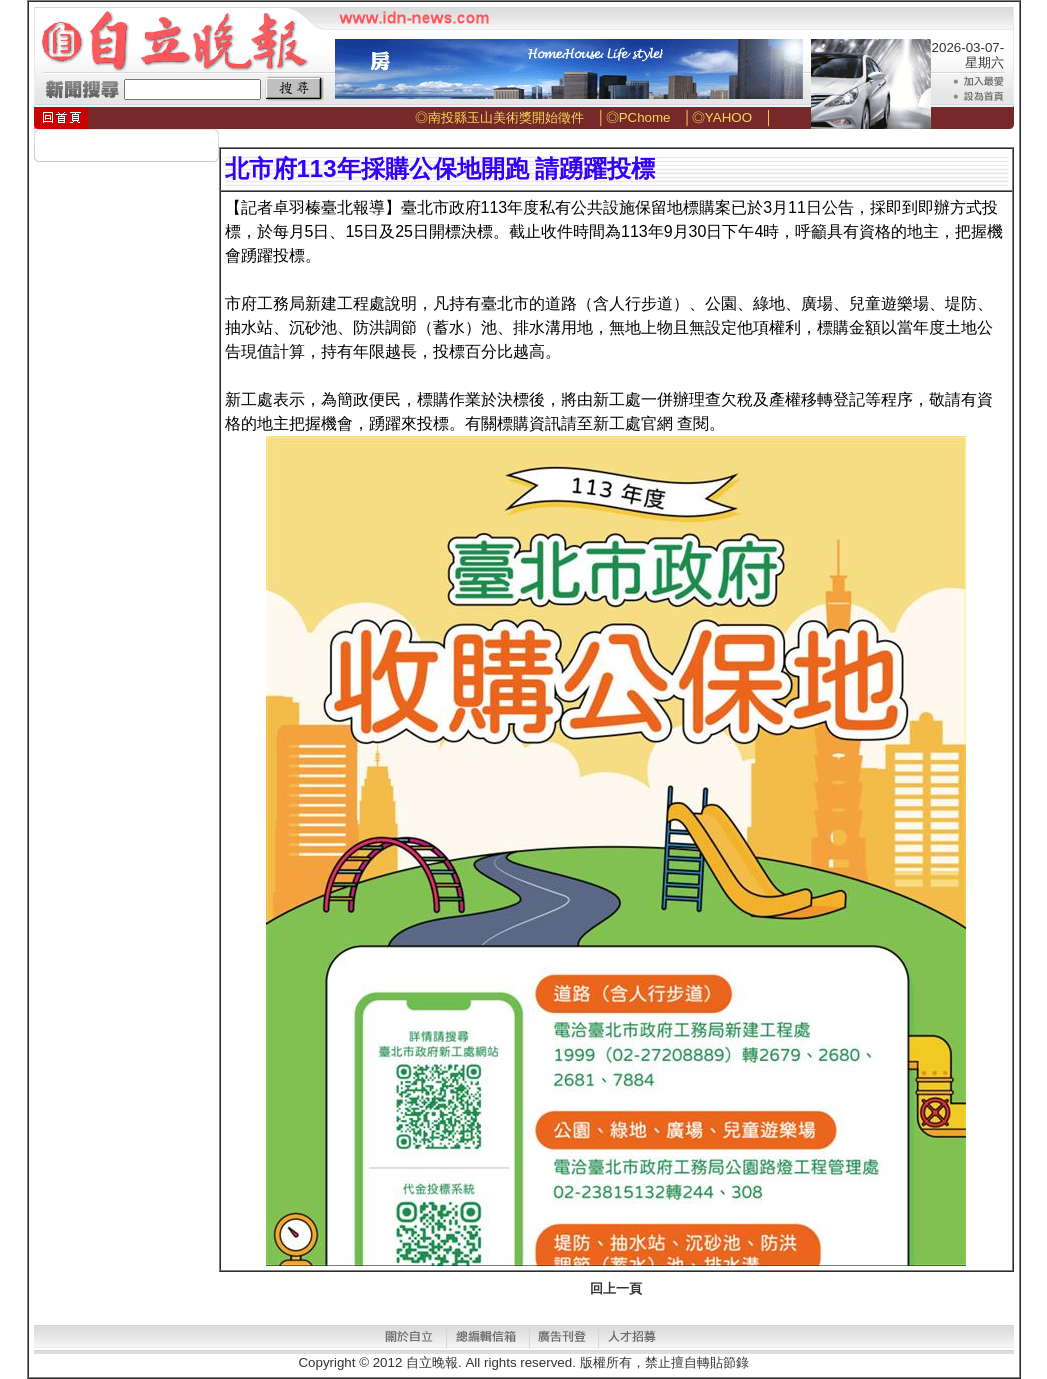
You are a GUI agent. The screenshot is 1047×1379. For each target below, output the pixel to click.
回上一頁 (616, 1288)
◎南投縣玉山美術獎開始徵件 (499, 117)
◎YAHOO (722, 117)
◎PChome (638, 117)
